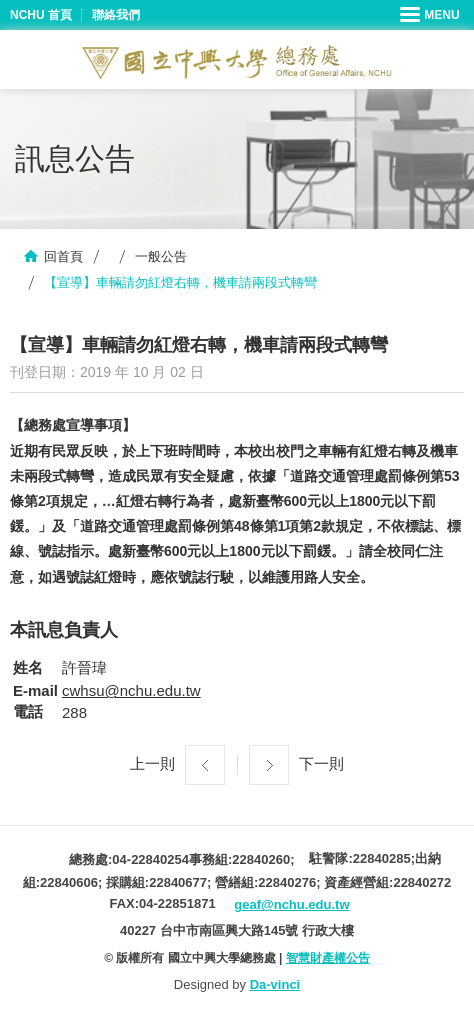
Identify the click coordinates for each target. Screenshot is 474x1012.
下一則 (321, 763)
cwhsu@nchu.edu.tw (131, 690)
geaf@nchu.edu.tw (291, 904)
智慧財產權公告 (328, 958)
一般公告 (161, 256)
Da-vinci (275, 984)
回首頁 (63, 256)
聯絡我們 (116, 15)
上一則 (152, 763)
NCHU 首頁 (41, 15)
